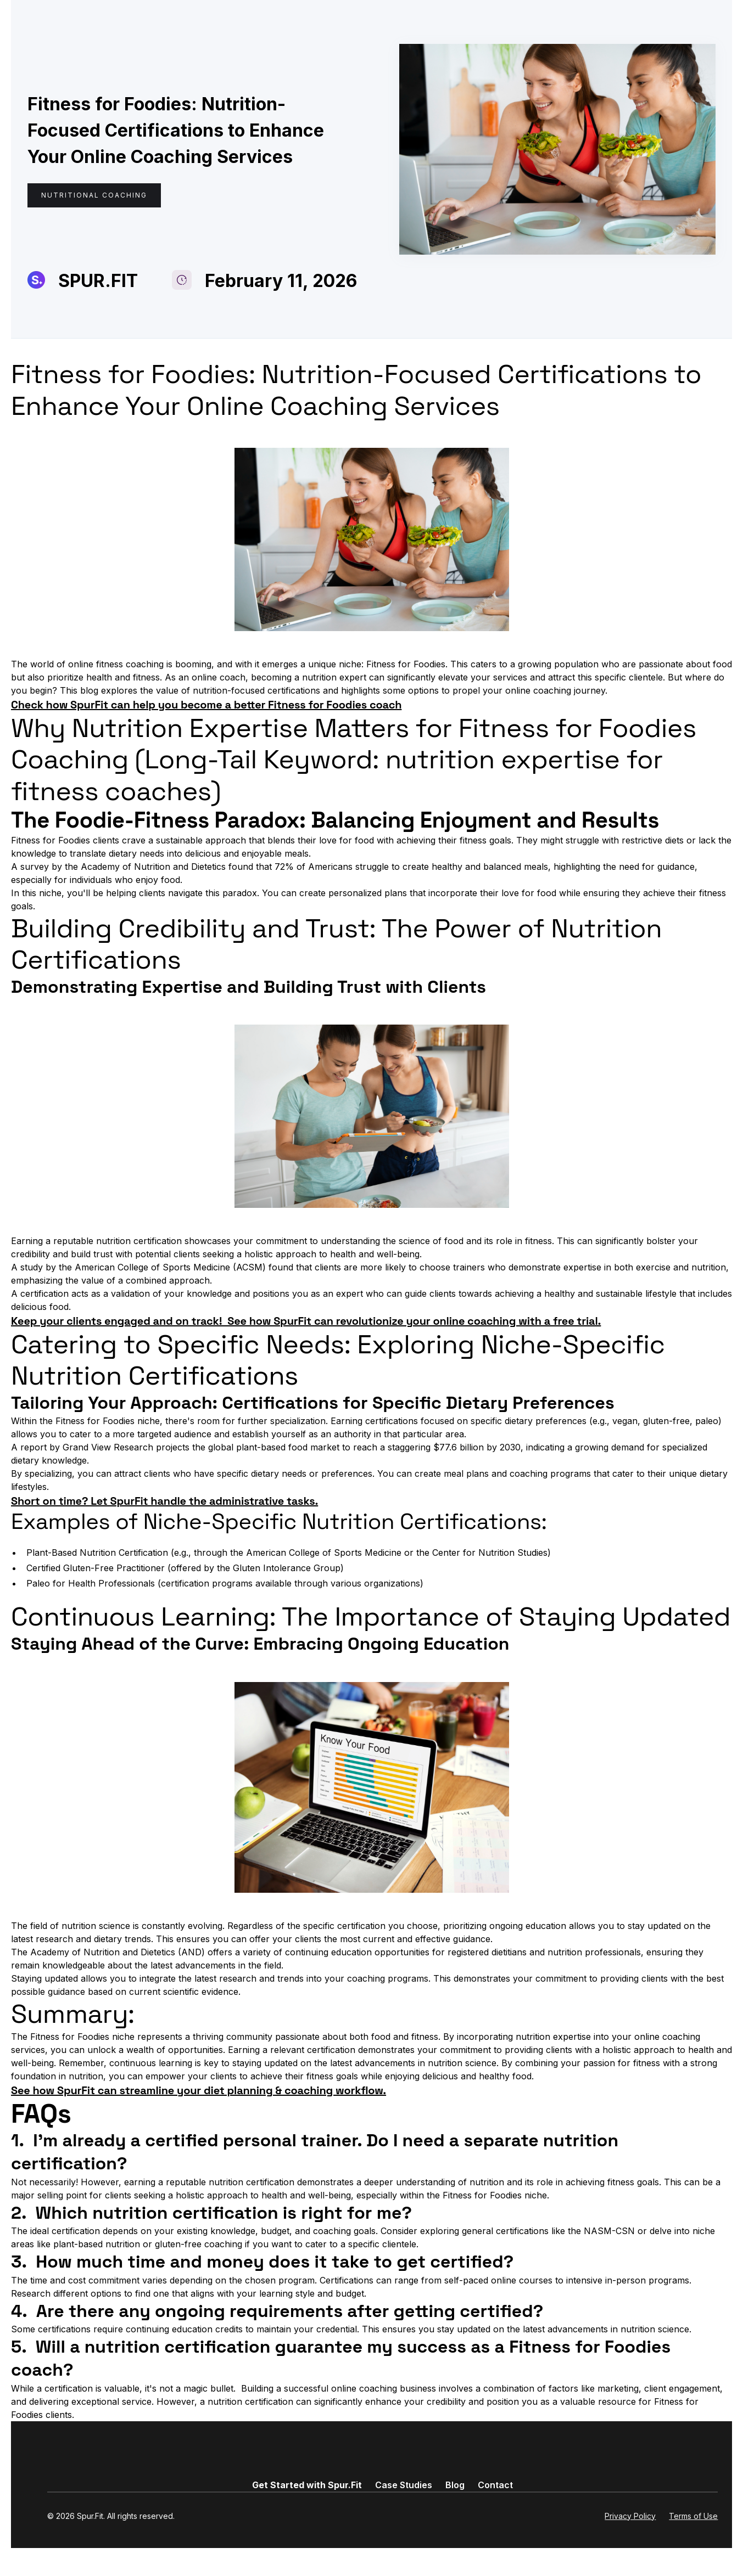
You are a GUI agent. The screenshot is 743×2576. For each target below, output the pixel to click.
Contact (495, 2484)
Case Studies (403, 2484)
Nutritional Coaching (94, 195)
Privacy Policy (630, 2516)
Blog (455, 2484)
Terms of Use (693, 2516)
